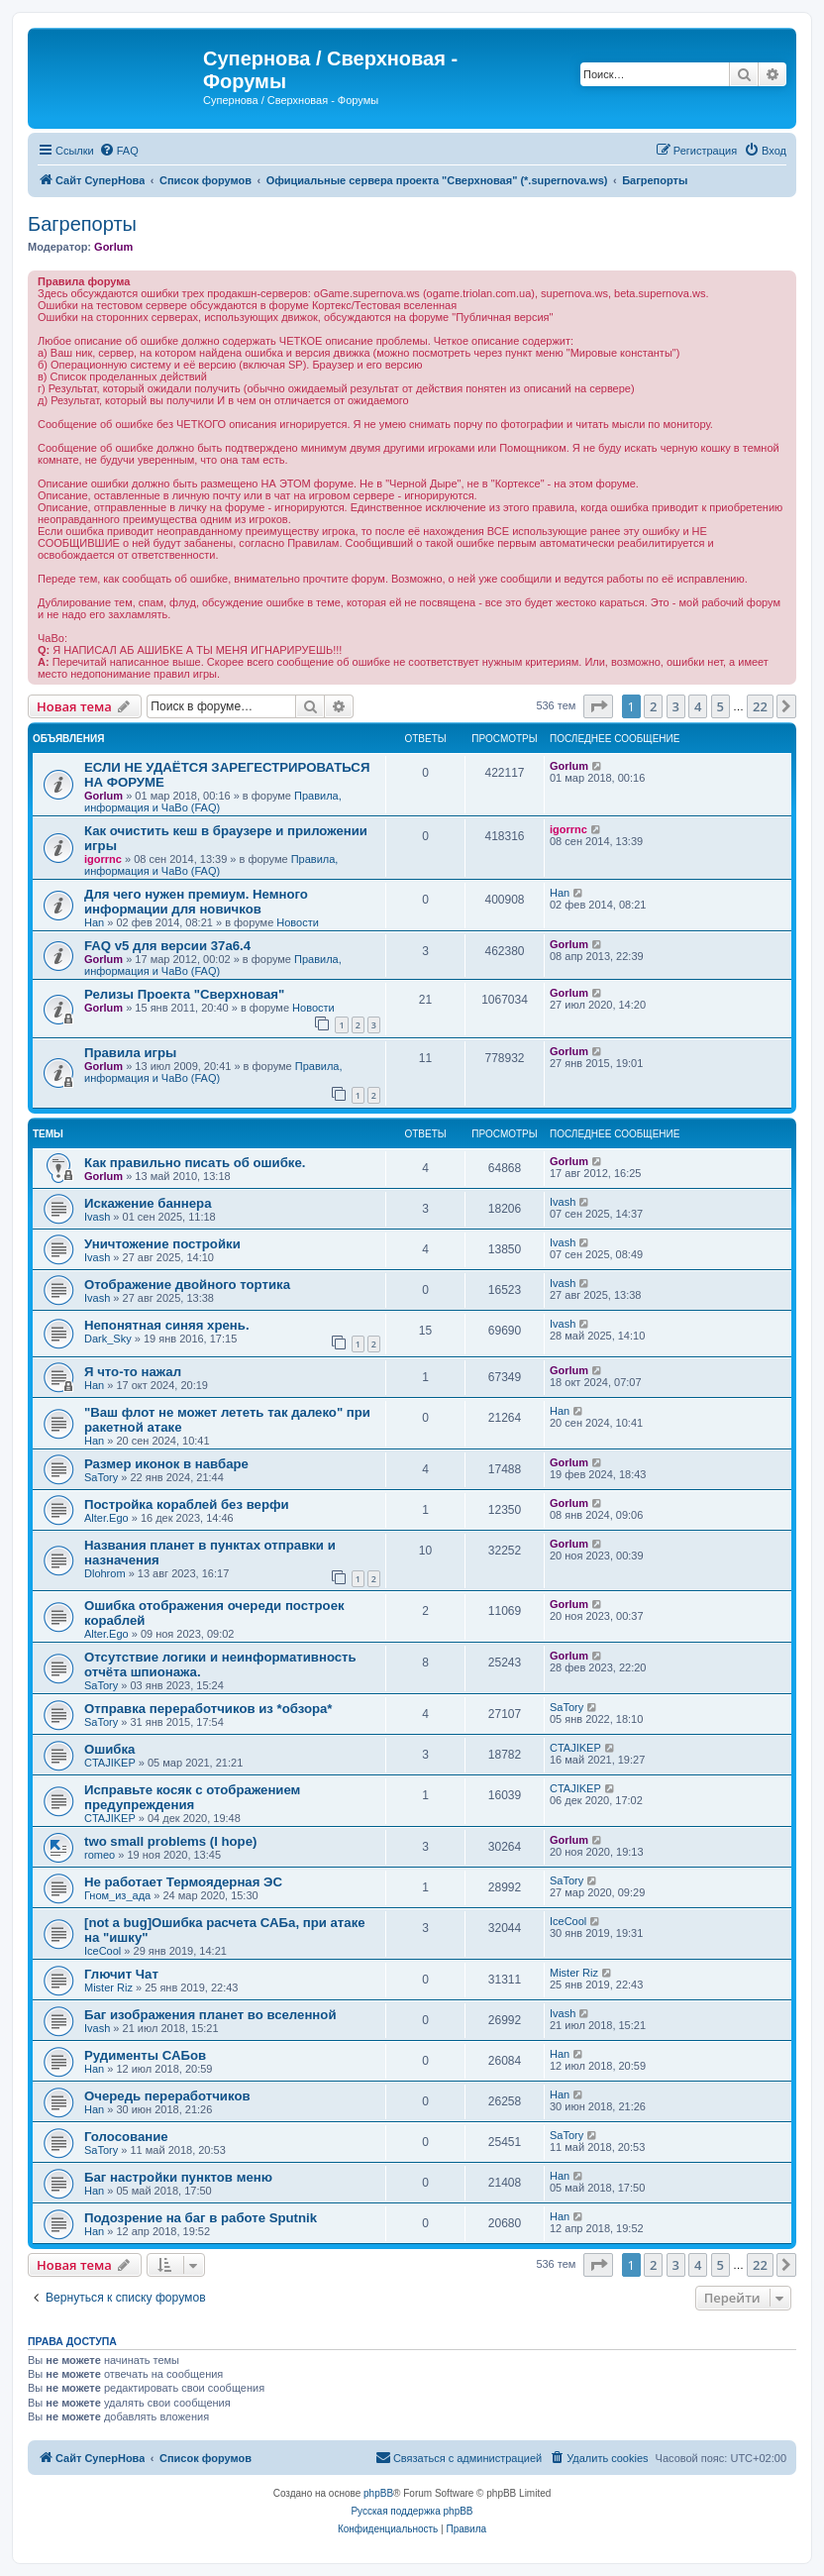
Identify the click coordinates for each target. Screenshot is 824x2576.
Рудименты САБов (145, 2055)
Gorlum (113, 247)
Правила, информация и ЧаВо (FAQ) (213, 801)
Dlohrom (105, 1573)
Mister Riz (108, 1987)
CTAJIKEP (110, 1763)
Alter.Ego (106, 1518)
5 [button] (720, 706)
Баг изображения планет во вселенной (210, 2014)
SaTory (101, 1477)
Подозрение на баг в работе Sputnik (200, 2217)
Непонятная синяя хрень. (167, 1325)
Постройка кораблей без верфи (186, 1504)
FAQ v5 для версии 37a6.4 (167, 945)
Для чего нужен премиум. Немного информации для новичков (196, 901)
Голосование (126, 2136)
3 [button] (675, 706)
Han (94, 922)
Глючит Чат (121, 1974)
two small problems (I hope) (170, 1841)
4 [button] (697, 706)
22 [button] (760, 706)
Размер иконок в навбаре (166, 1463)
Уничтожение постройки (162, 1243)
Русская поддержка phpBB (411, 2511)
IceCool (102, 1951)
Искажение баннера (147, 1203)
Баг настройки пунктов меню (178, 2177)
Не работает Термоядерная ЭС (183, 1882)
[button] (598, 706)
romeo (99, 1855)
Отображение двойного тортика (187, 1284)
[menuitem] (119, 150)
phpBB (378, 2493)
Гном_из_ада (117, 1895)
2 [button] (653, 706)
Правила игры (130, 1052)
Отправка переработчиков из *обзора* (208, 1708)
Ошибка (109, 1749)
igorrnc (103, 859)
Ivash (97, 1217)
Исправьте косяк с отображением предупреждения (192, 1797)
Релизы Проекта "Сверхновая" (184, 994)
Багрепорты (82, 224)
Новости (297, 922)
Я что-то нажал (132, 1371)
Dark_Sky (108, 1338)
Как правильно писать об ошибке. (194, 1162)
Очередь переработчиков (167, 2096)
